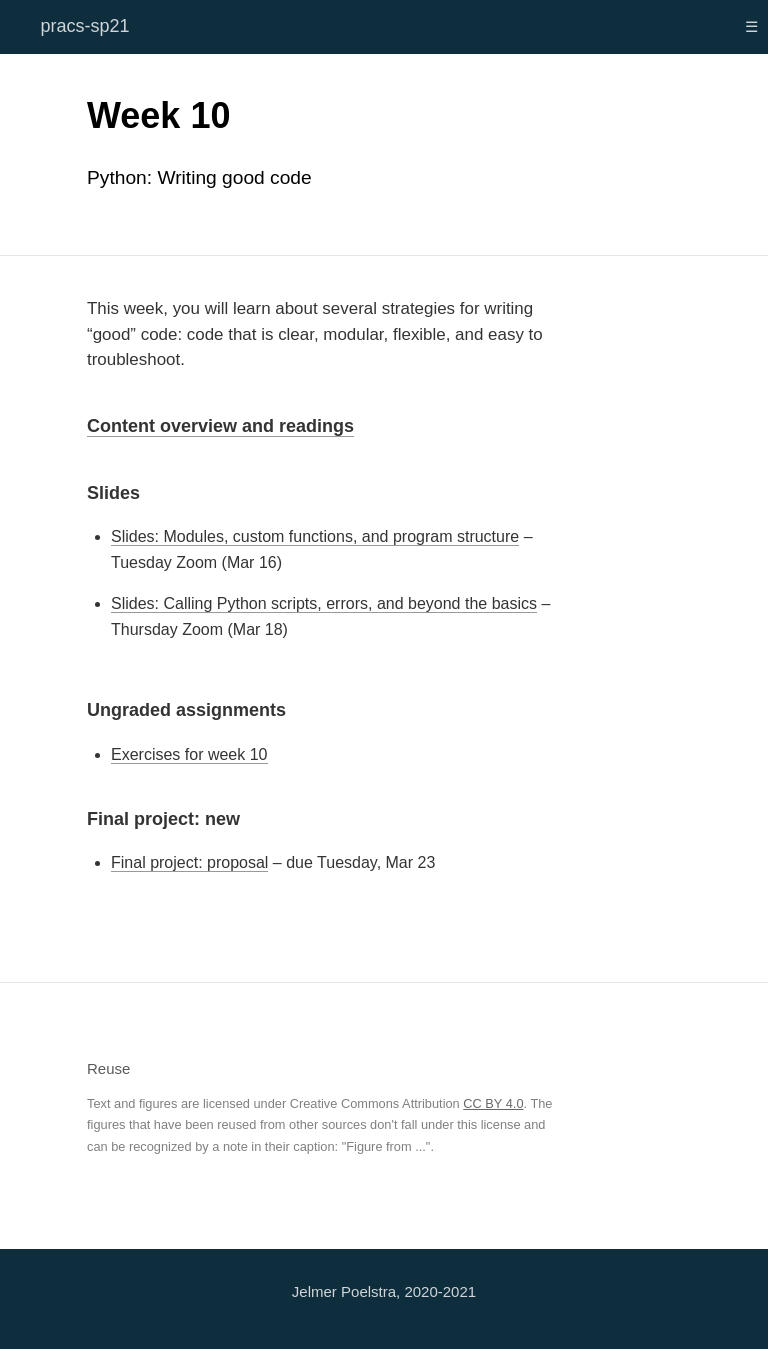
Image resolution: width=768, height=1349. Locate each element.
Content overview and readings (220, 426)
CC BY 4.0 (493, 1103)
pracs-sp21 (84, 26)
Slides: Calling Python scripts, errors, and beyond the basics (324, 603)
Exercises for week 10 (189, 754)
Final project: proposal (189, 862)
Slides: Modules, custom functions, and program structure (315, 536)
